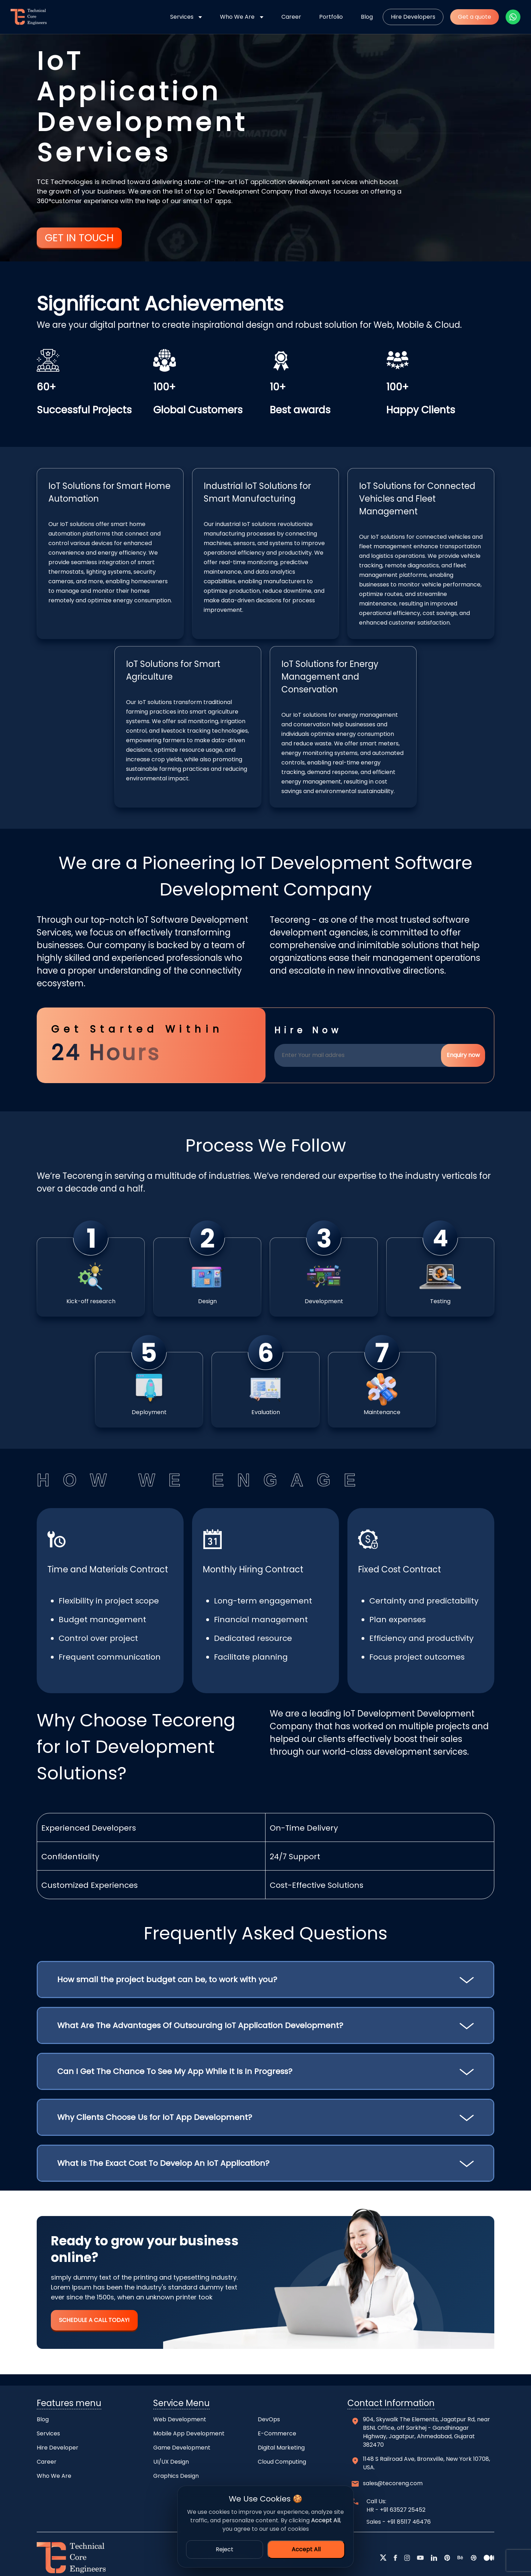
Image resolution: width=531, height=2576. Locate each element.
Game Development (181, 2448)
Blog (367, 17)
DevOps (269, 2419)
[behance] (460, 2557)
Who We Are (237, 17)
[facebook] (395, 2557)
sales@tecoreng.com (393, 2483)
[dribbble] (474, 2557)
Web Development (179, 2419)
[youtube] (420, 2557)
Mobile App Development (189, 2433)
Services (181, 17)
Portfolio (331, 17)
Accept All (306, 2549)
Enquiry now (463, 1055)
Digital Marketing (281, 2448)
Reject (224, 2549)
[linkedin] (434, 2557)
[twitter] (383, 2557)
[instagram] (407, 2557)
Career (291, 17)
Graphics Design (176, 2476)
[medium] (489, 2557)
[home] (26, 17)
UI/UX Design (171, 2462)
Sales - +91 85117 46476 (398, 2522)
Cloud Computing (282, 2462)
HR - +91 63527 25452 (395, 2510)
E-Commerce (277, 2433)
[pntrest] (447, 2557)
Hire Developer (57, 2448)
